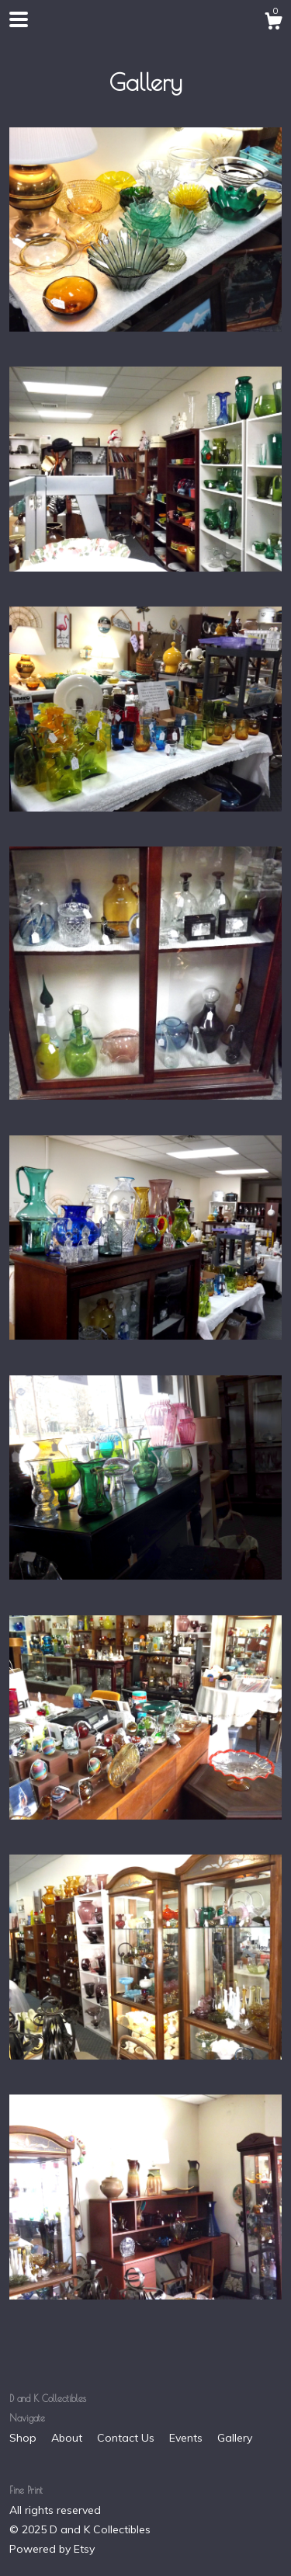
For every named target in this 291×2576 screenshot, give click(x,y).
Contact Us (127, 2438)
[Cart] (273, 23)
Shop (24, 2438)
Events (187, 2438)
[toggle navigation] (18, 19)
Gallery (234, 2438)
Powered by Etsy (52, 2549)
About (68, 2438)
